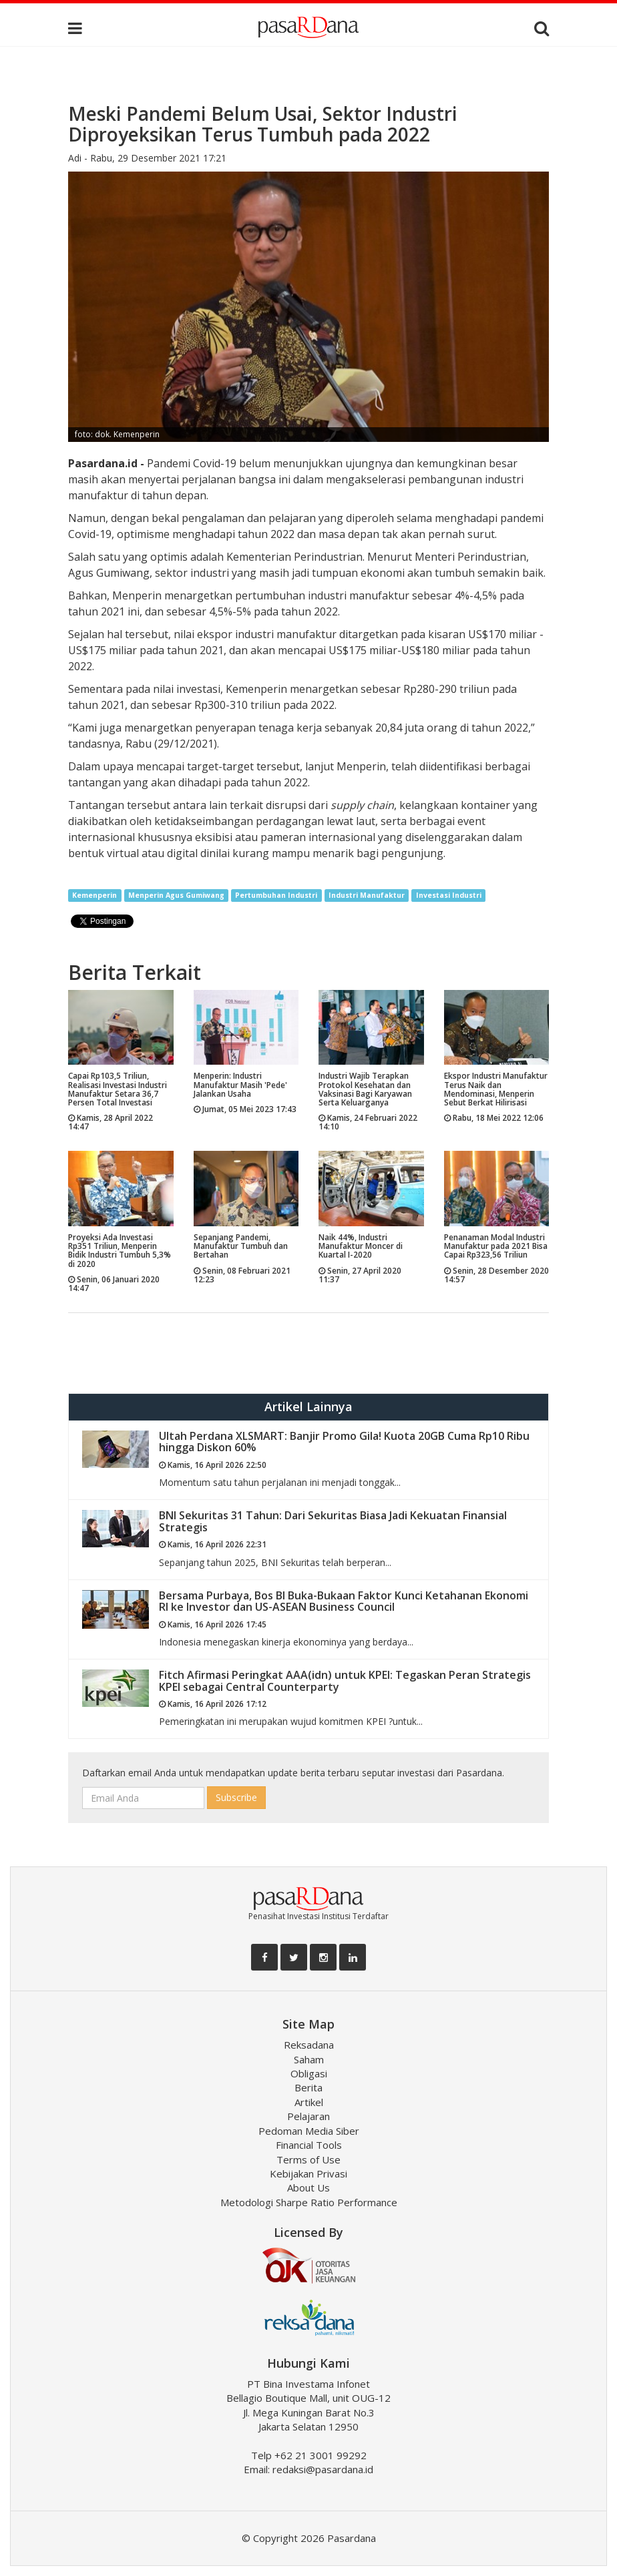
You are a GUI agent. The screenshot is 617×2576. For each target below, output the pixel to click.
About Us (308, 2187)
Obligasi (308, 2073)
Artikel (308, 2102)
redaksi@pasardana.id (322, 2469)
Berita (308, 2087)
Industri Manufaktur (367, 895)
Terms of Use (308, 2159)
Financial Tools (309, 2144)
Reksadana (309, 2044)
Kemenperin (94, 895)
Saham (309, 2059)
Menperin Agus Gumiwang (176, 895)
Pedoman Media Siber (308, 2130)
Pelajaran (308, 2116)
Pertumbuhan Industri (276, 895)
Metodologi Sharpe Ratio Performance (308, 2202)
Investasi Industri (448, 895)
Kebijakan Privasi (308, 2173)
